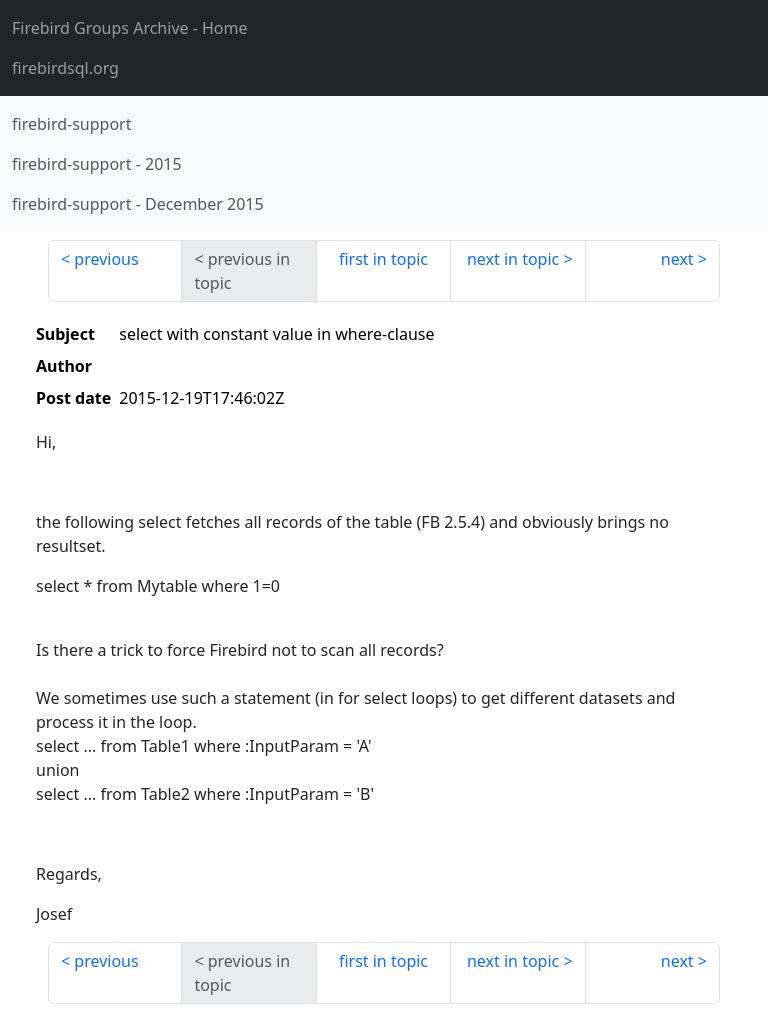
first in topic (383, 259)
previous (106, 259)
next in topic (513, 259)
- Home (130, 28)
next (677, 259)
